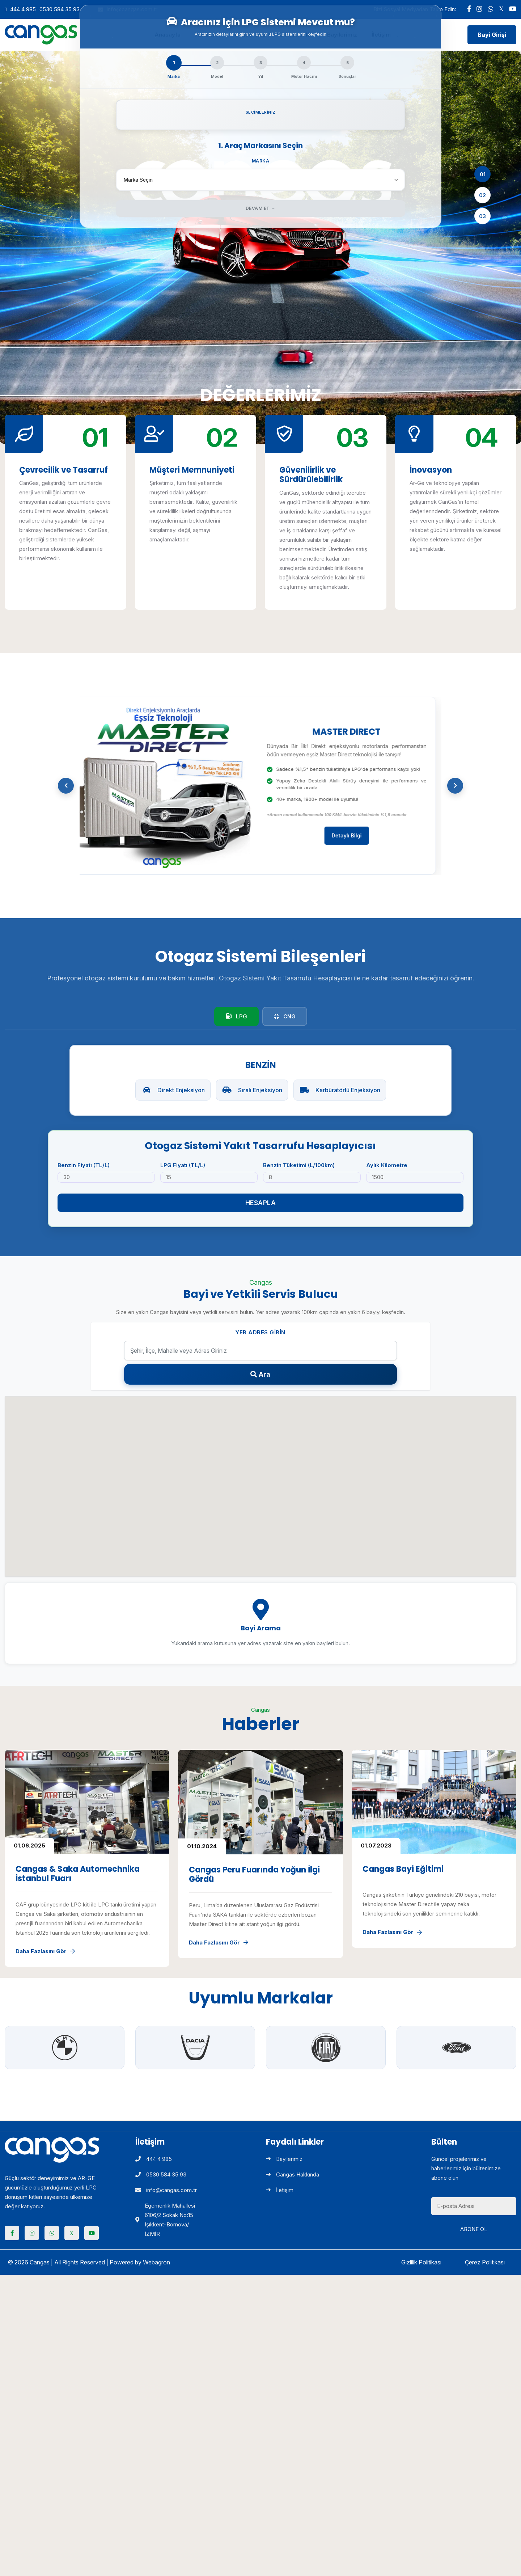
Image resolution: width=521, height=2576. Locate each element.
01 (483, 173)
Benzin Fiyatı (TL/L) (84, 1165)
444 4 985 (23, 9)
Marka (261, 161)
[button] (66, 786)
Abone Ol (473, 2229)
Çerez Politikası (485, 2262)
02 (482, 194)
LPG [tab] (236, 1016)
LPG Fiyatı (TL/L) (182, 1165)
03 (482, 215)
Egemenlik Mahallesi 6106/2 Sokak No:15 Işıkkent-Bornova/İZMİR (165, 2219)
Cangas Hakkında (292, 2174)
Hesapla (260, 1203)
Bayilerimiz (284, 2158)
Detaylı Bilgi (352, 835)
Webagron (156, 2262)
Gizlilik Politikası (421, 2262)
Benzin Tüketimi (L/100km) (299, 1165)
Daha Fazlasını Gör (45, 1951)
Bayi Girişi (492, 34)
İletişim (279, 2190)
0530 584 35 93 (59, 9)
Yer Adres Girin (260, 1332)
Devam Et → (261, 208)
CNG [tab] (285, 1016)
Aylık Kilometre (386, 1165)
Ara (260, 1374)
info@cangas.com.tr (166, 2190)
